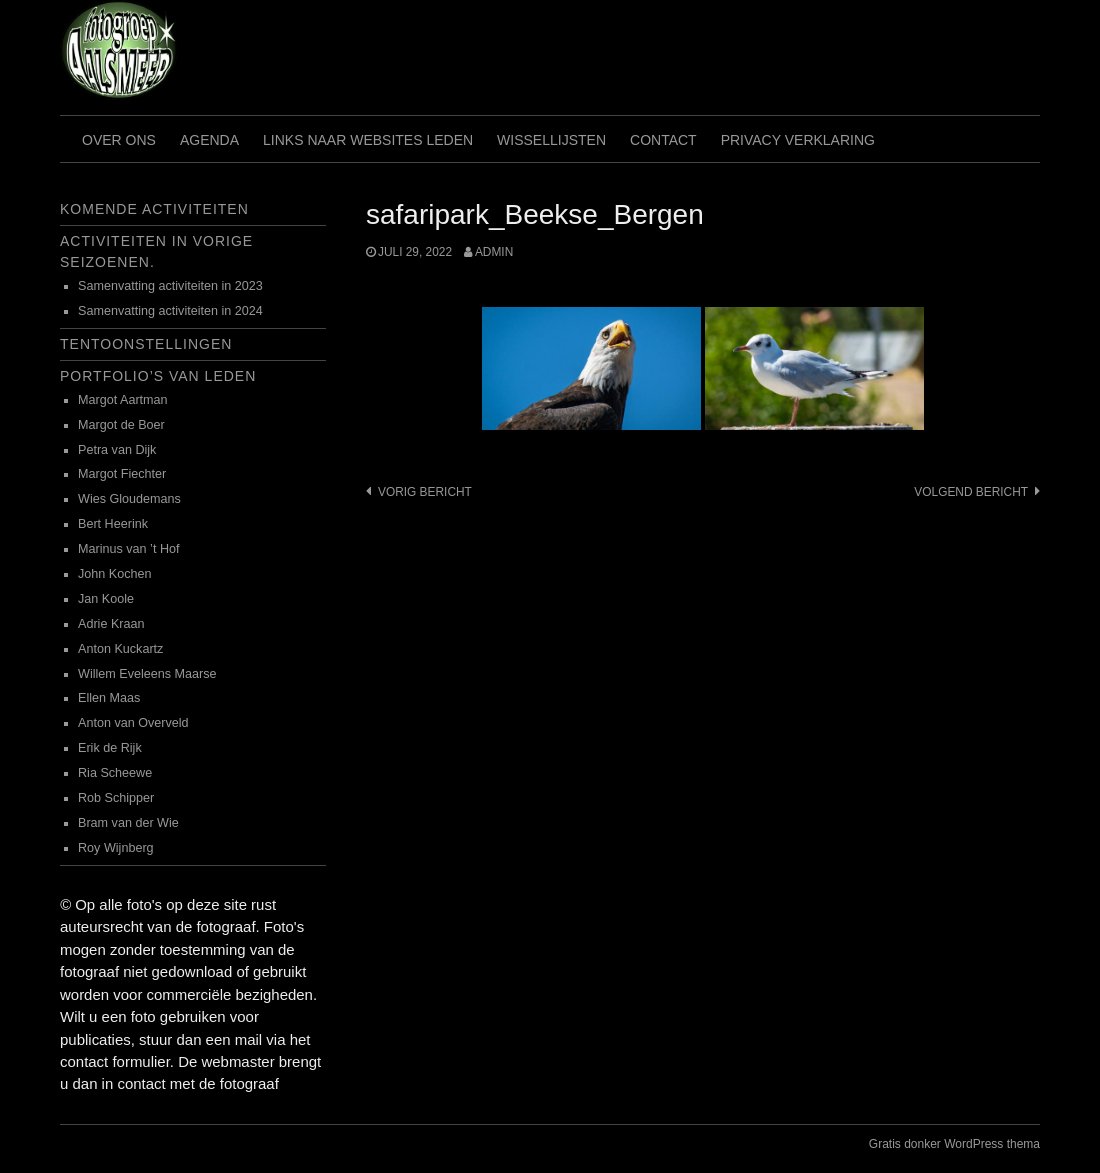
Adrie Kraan (111, 624)
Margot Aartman (123, 400)
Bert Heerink (113, 524)
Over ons (119, 140)
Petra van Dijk (117, 450)
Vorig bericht (425, 492)
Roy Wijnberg (116, 848)
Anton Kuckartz (120, 649)
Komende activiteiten (154, 209)
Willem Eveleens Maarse (147, 674)
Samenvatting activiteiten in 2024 (170, 311)
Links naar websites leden (368, 140)
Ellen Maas (109, 698)
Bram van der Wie (128, 823)
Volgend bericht (971, 492)
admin (494, 252)
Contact (663, 140)
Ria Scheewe (115, 773)
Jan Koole (106, 599)
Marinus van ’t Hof (129, 549)
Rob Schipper (116, 798)
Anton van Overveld (133, 723)
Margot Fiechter (122, 474)
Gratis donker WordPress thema (954, 1144)
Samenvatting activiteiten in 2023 (170, 286)
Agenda (209, 140)
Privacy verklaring (798, 140)
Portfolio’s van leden (158, 376)
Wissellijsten (551, 140)
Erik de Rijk (110, 748)
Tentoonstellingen (146, 344)
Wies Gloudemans (129, 499)
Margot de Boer (121, 425)
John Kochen (115, 574)
